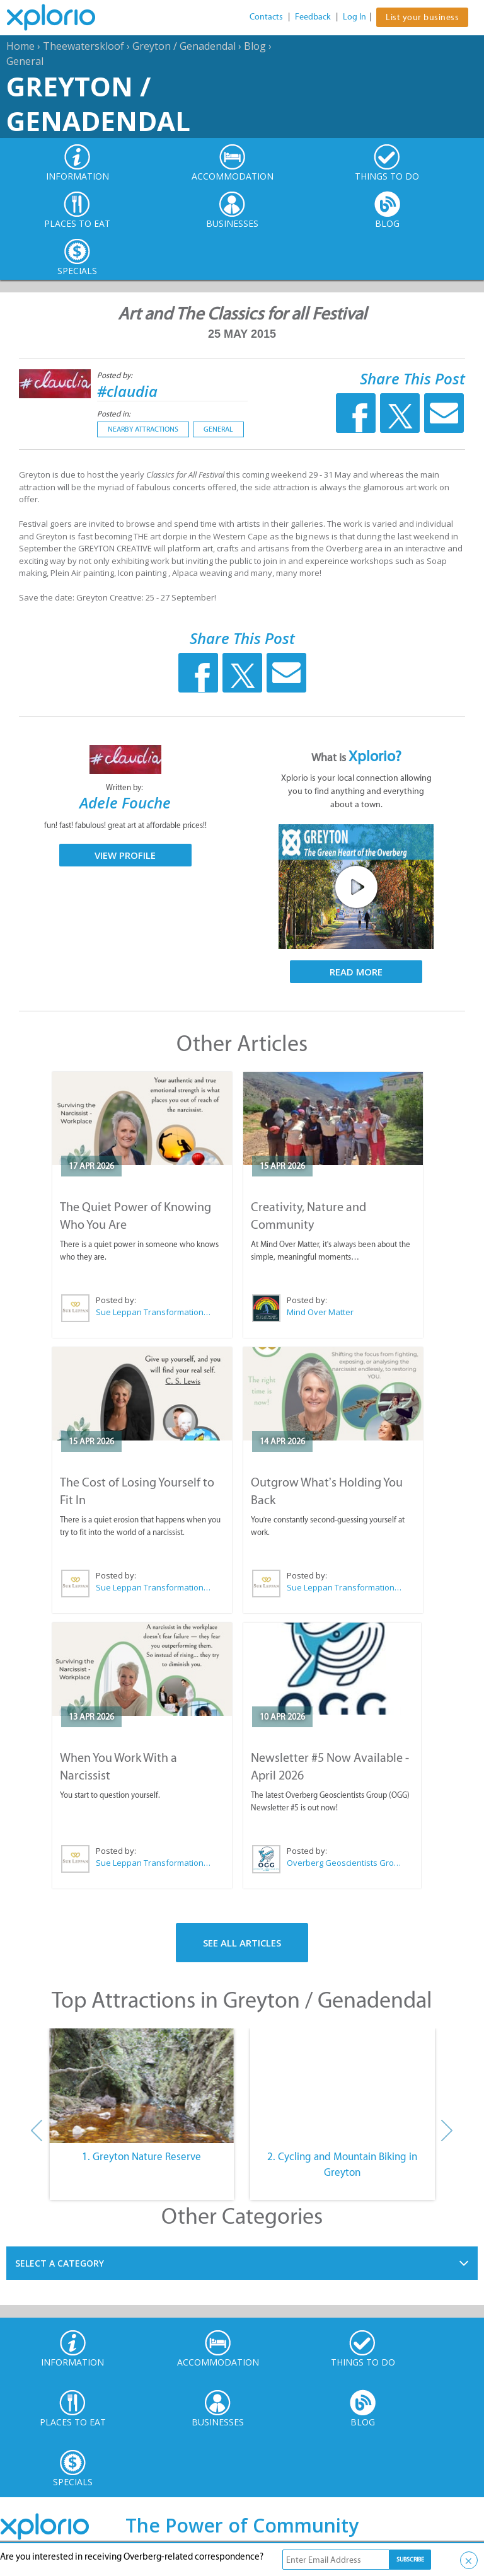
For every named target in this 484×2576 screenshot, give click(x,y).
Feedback (313, 16)
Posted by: (115, 375)
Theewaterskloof (83, 46)
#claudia (127, 391)
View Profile (125, 855)
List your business (422, 17)
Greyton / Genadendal (184, 46)
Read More (356, 971)
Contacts (266, 16)
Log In (354, 16)
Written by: (125, 787)
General (24, 61)
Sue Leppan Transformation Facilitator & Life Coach (154, 1312)
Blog (255, 46)
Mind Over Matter (320, 1312)
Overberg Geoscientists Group (344, 1862)
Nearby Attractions (143, 429)
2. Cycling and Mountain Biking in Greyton (342, 2164)
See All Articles (242, 1942)
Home (20, 46)
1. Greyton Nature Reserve (141, 2156)
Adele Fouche (125, 802)
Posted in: (113, 413)
